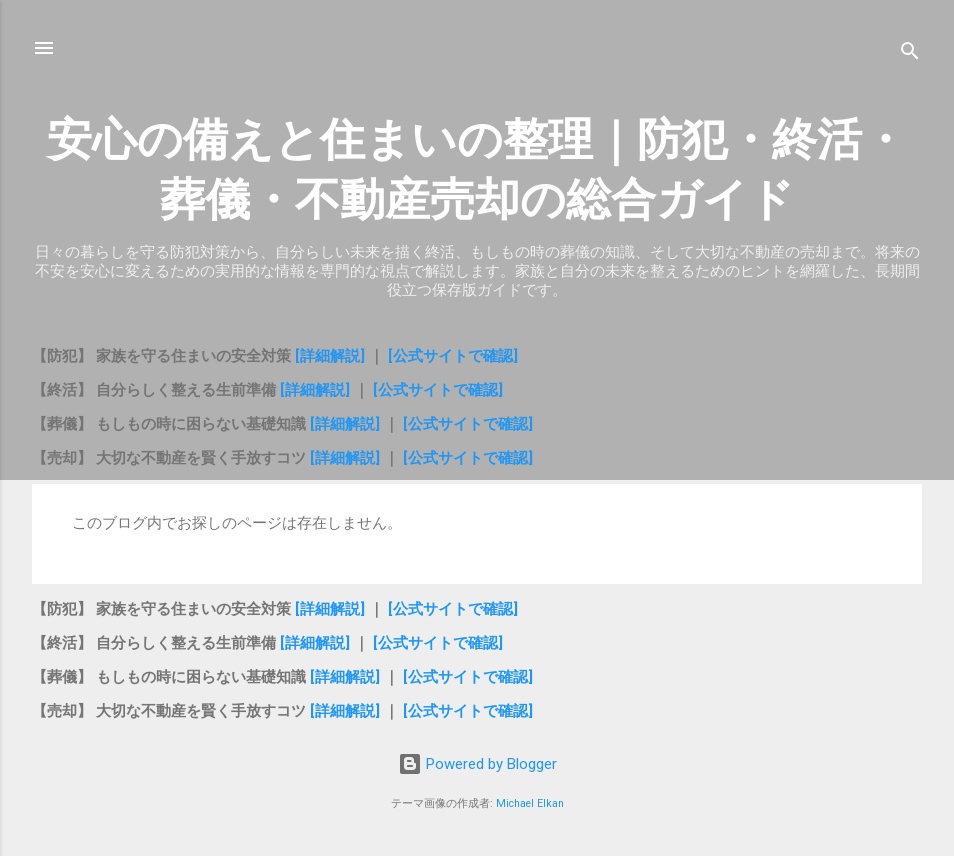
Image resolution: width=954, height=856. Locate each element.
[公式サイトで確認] (453, 356)
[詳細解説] (332, 356)
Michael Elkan (530, 803)
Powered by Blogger (477, 764)
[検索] (910, 54)
